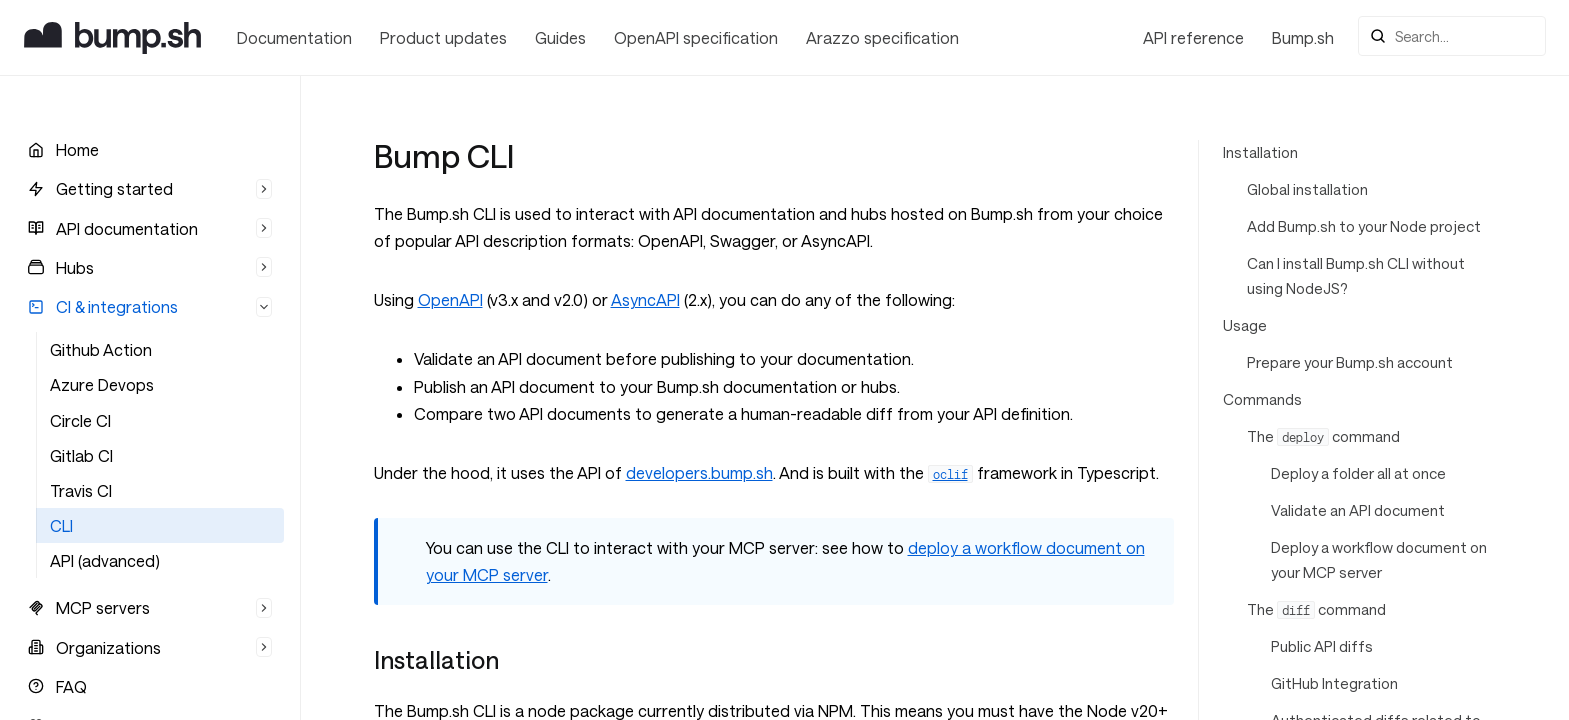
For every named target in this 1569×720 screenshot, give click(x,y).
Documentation (294, 37)
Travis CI (81, 490)
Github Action (101, 349)
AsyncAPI (645, 299)
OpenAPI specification (696, 37)
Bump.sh (1303, 37)
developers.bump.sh (699, 472)
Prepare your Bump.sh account (1350, 362)
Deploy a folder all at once (1358, 473)
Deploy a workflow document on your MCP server (1379, 560)
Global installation (1307, 189)
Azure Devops (102, 384)
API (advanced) (105, 560)
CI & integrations (117, 306)
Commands (1262, 399)
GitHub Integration (1334, 683)
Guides (560, 37)
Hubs (75, 267)
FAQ (71, 686)
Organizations (108, 647)
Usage (1245, 325)
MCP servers (103, 607)
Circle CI (80, 420)
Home (77, 149)
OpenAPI (450, 299)
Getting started (114, 188)
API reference (1193, 37)
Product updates (443, 37)
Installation (1260, 152)
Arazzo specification (882, 37)
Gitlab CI (81, 455)
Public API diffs (1322, 646)
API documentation (127, 228)
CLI (61, 525)
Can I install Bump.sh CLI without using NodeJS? (1356, 276)
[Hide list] (264, 189)
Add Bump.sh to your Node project (1364, 226)
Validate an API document (1358, 510)
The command (1323, 437)
